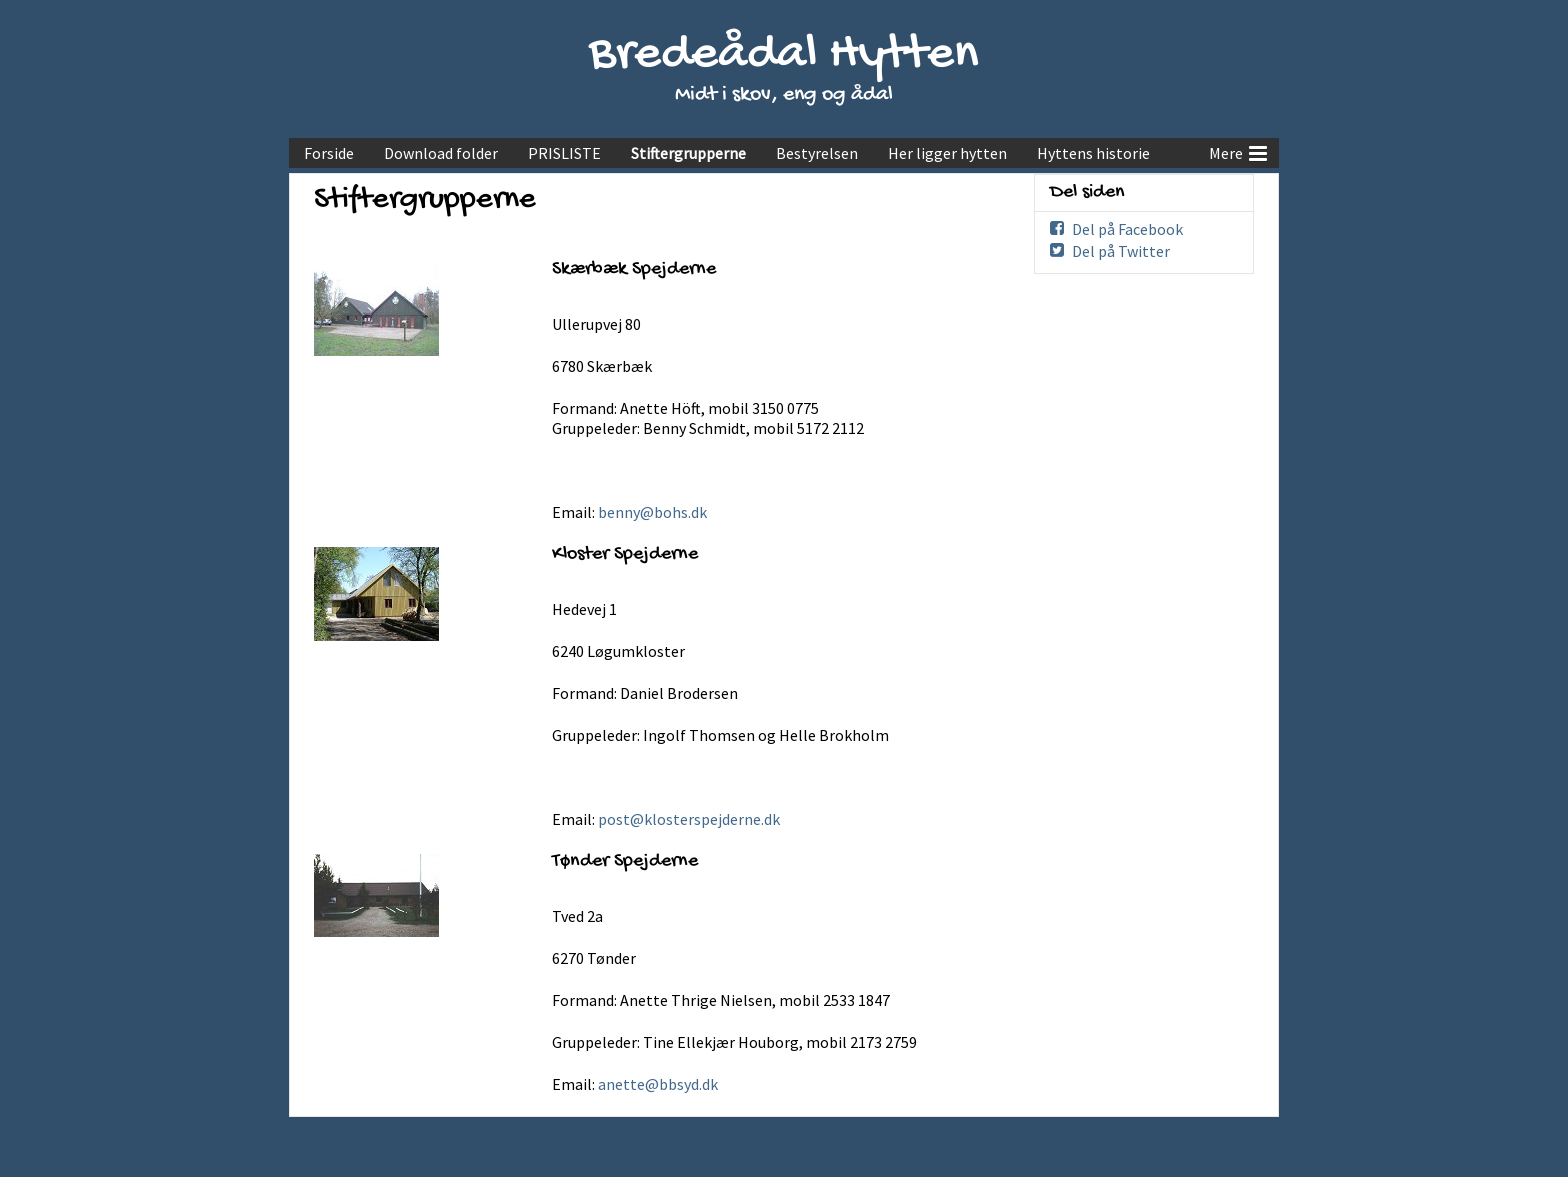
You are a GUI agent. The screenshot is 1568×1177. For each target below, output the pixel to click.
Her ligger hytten (947, 153)
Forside (329, 153)
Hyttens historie (1093, 153)
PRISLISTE (564, 153)
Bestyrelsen (817, 153)
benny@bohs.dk (652, 512)
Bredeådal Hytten (784, 55)
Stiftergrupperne (688, 153)
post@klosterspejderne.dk (689, 819)
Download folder (441, 153)
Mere (1238, 151)
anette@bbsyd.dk (658, 1084)
